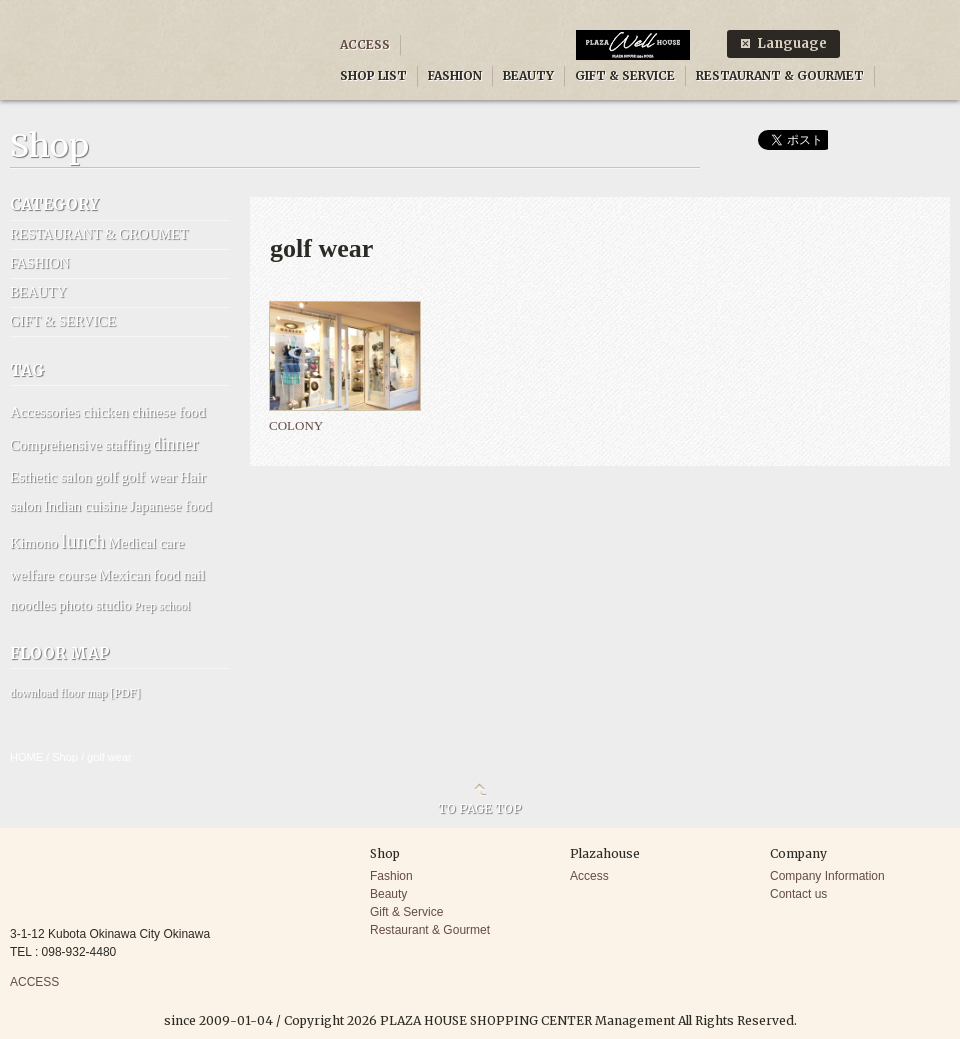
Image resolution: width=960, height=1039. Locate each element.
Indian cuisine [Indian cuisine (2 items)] (85, 506)
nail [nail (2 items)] (194, 575)
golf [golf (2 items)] (107, 477)
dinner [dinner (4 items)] (175, 444)
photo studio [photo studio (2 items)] (94, 605)
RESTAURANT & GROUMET (99, 234)
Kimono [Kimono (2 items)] (34, 543)
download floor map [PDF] (75, 693)
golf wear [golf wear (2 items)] (149, 477)
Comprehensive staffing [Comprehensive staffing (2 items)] (80, 445)
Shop (65, 757)
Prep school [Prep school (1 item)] (162, 606)
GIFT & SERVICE (625, 75)
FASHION (455, 75)
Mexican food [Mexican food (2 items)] (140, 575)
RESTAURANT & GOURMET (780, 75)
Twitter (930, 22)
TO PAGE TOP (480, 808)
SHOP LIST (373, 75)
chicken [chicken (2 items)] (105, 412)
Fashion (391, 876)
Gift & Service (406, 912)
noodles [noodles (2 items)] (32, 605)
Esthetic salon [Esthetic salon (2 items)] (51, 477)
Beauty (388, 894)
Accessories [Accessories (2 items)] (45, 412)
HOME (26, 757)
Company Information (827, 876)
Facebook (880, 22)
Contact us (798, 894)
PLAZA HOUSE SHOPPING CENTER (151, 52)
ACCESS (365, 44)
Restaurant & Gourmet (430, 930)
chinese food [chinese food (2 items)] (168, 412)
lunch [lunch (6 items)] (83, 541)
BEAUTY (528, 75)
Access (589, 876)
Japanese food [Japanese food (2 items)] (170, 506)
